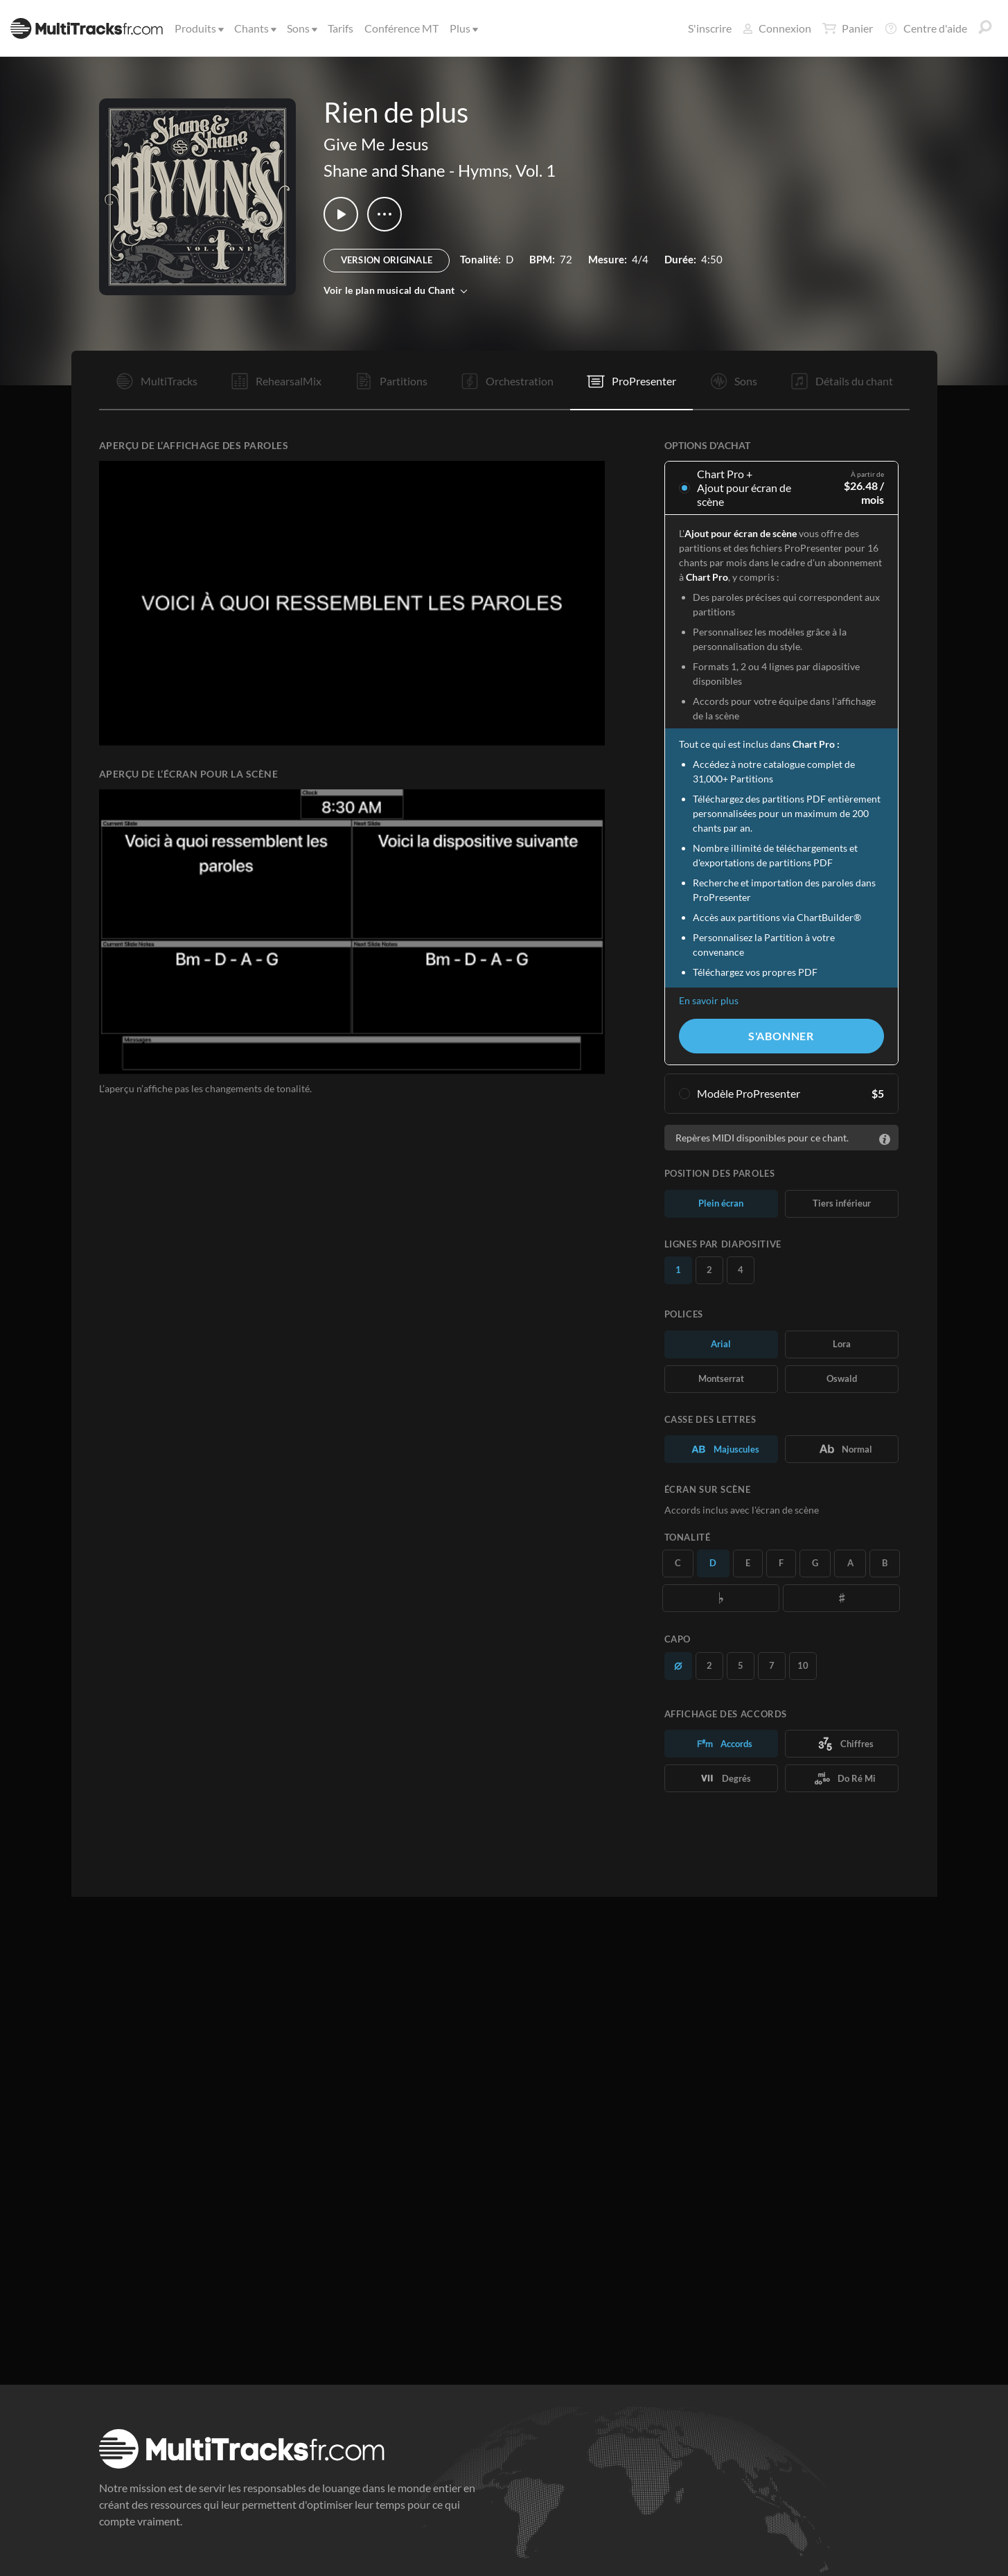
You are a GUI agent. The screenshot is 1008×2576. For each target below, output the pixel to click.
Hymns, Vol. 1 (507, 170)
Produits (198, 28)
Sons (301, 28)
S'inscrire (710, 28)
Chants (254, 28)
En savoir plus (709, 1000)
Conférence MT (401, 28)
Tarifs (340, 28)
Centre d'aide (925, 28)
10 (802, 1665)
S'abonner (781, 1035)
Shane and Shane (384, 170)
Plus (463, 28)
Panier (847, 28)
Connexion (777, 28)
